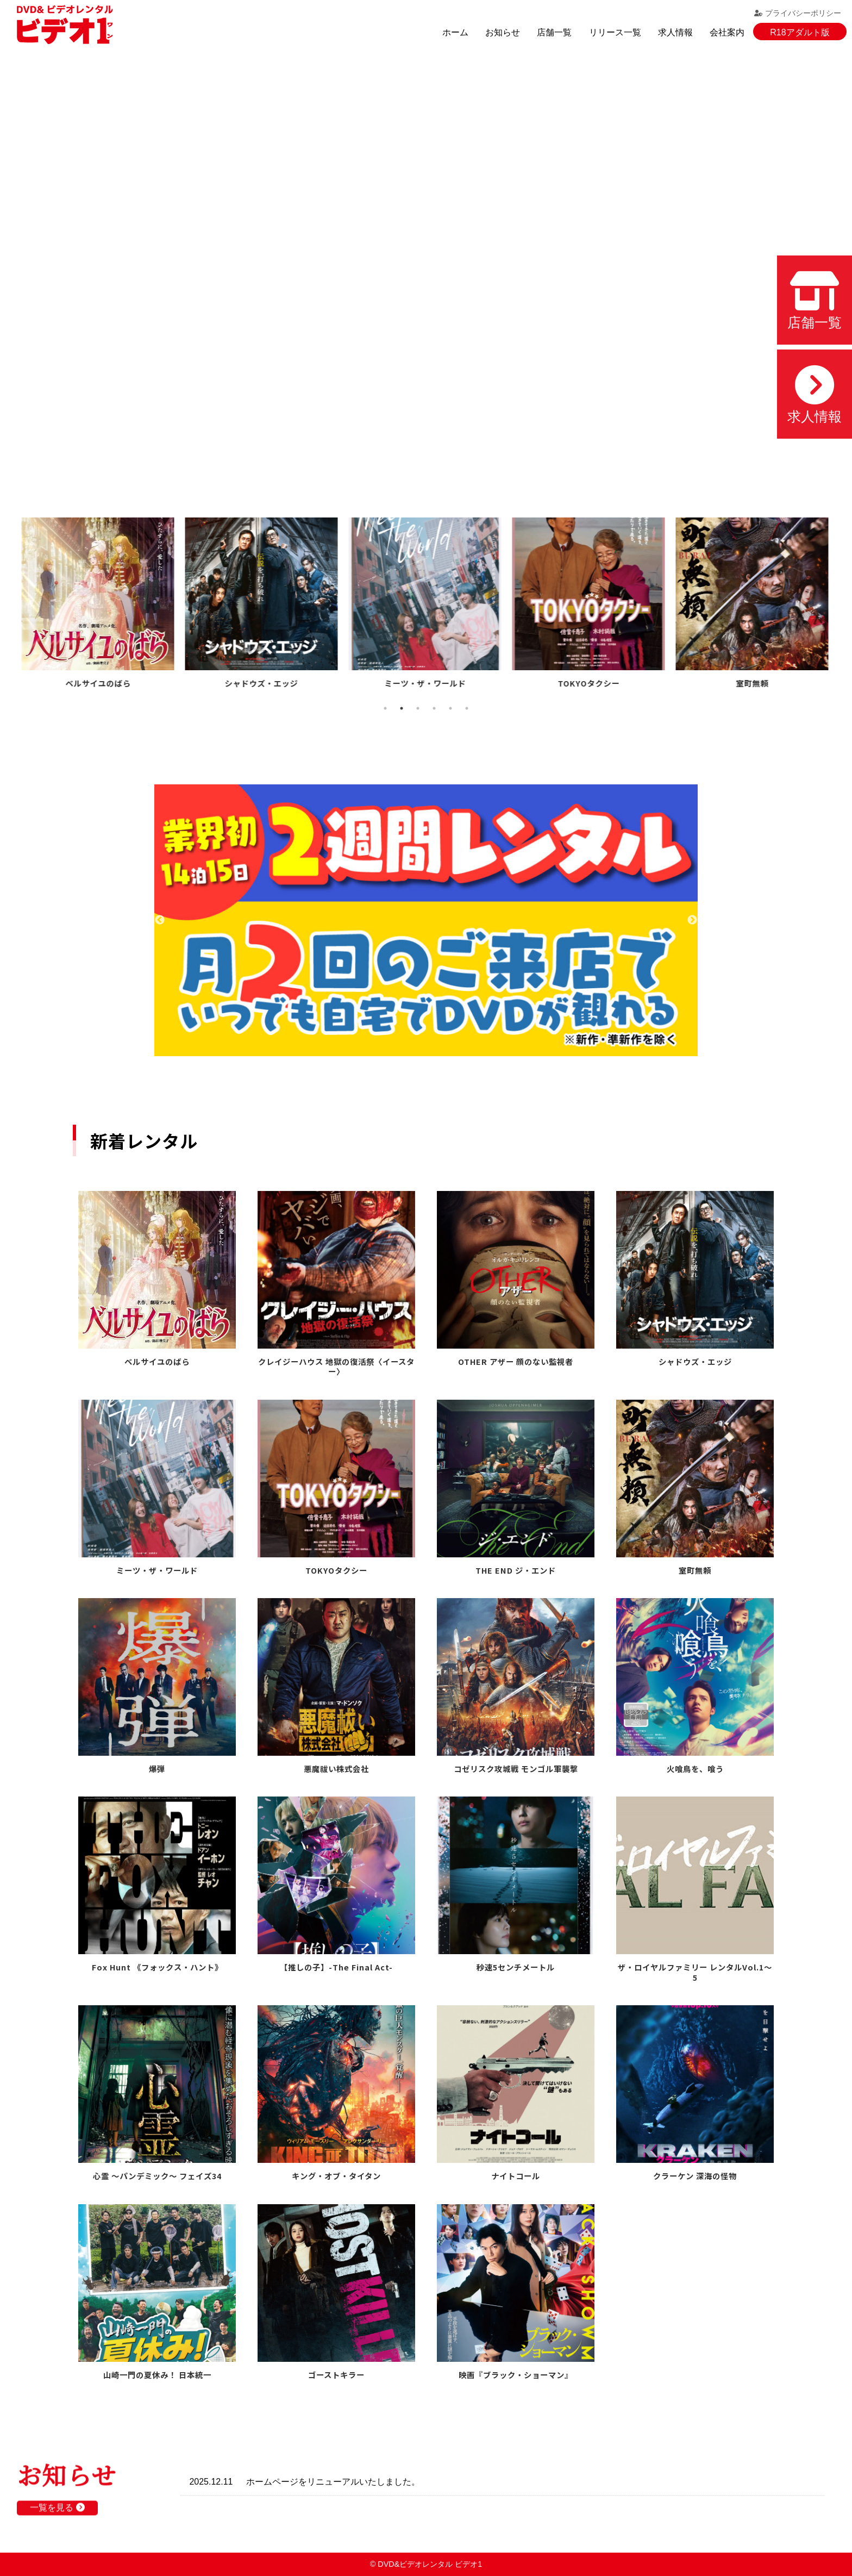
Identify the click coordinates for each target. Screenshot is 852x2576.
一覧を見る (57, 2516)
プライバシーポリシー (797, 13)
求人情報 (675, 32)
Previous (159, 920)
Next (692, 920)
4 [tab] (434, 708)
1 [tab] (385, 708)
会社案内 (727, 32)
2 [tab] (401, 708)
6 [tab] (466, 708)
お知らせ (502, 32)
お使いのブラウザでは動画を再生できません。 (426, 262)
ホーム (455, 32)
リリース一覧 (615, 32)
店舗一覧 (554, 32)
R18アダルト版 (799, 32)
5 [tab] (450, 708)
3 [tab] (417, 708)
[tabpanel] (98, 604)
